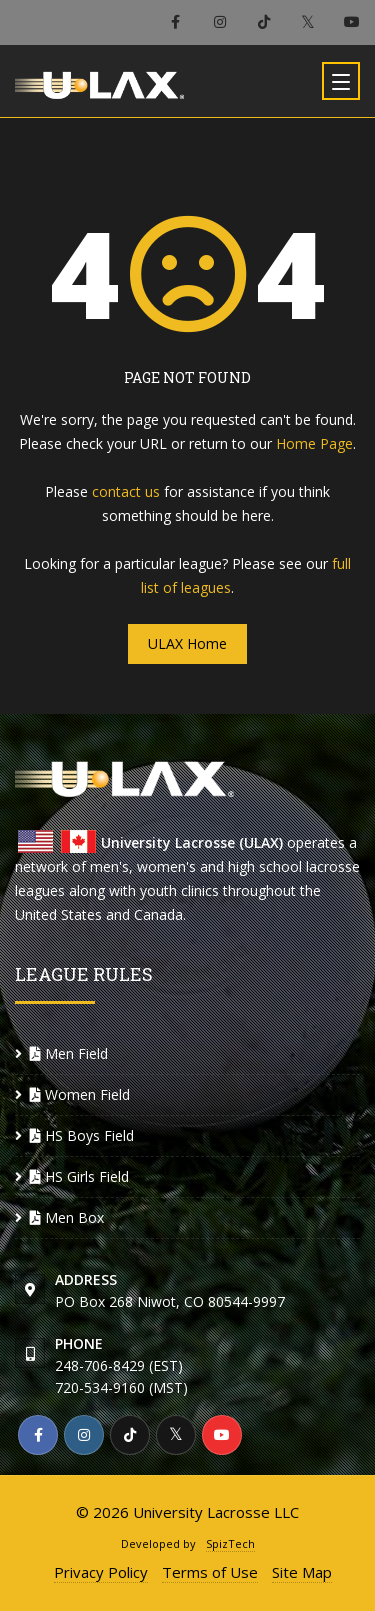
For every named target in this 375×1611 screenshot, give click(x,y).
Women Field (80, 1094)
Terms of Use (210, 1572)
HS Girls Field (79, 1176)
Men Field (69, 1053)
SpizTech (230, 1543)
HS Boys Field (82, 1135)
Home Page (314, 443)
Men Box (67, 1217)
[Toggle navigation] (341, 81)
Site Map (302, 1572)
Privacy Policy (101, 1572)
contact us (126, 491)
